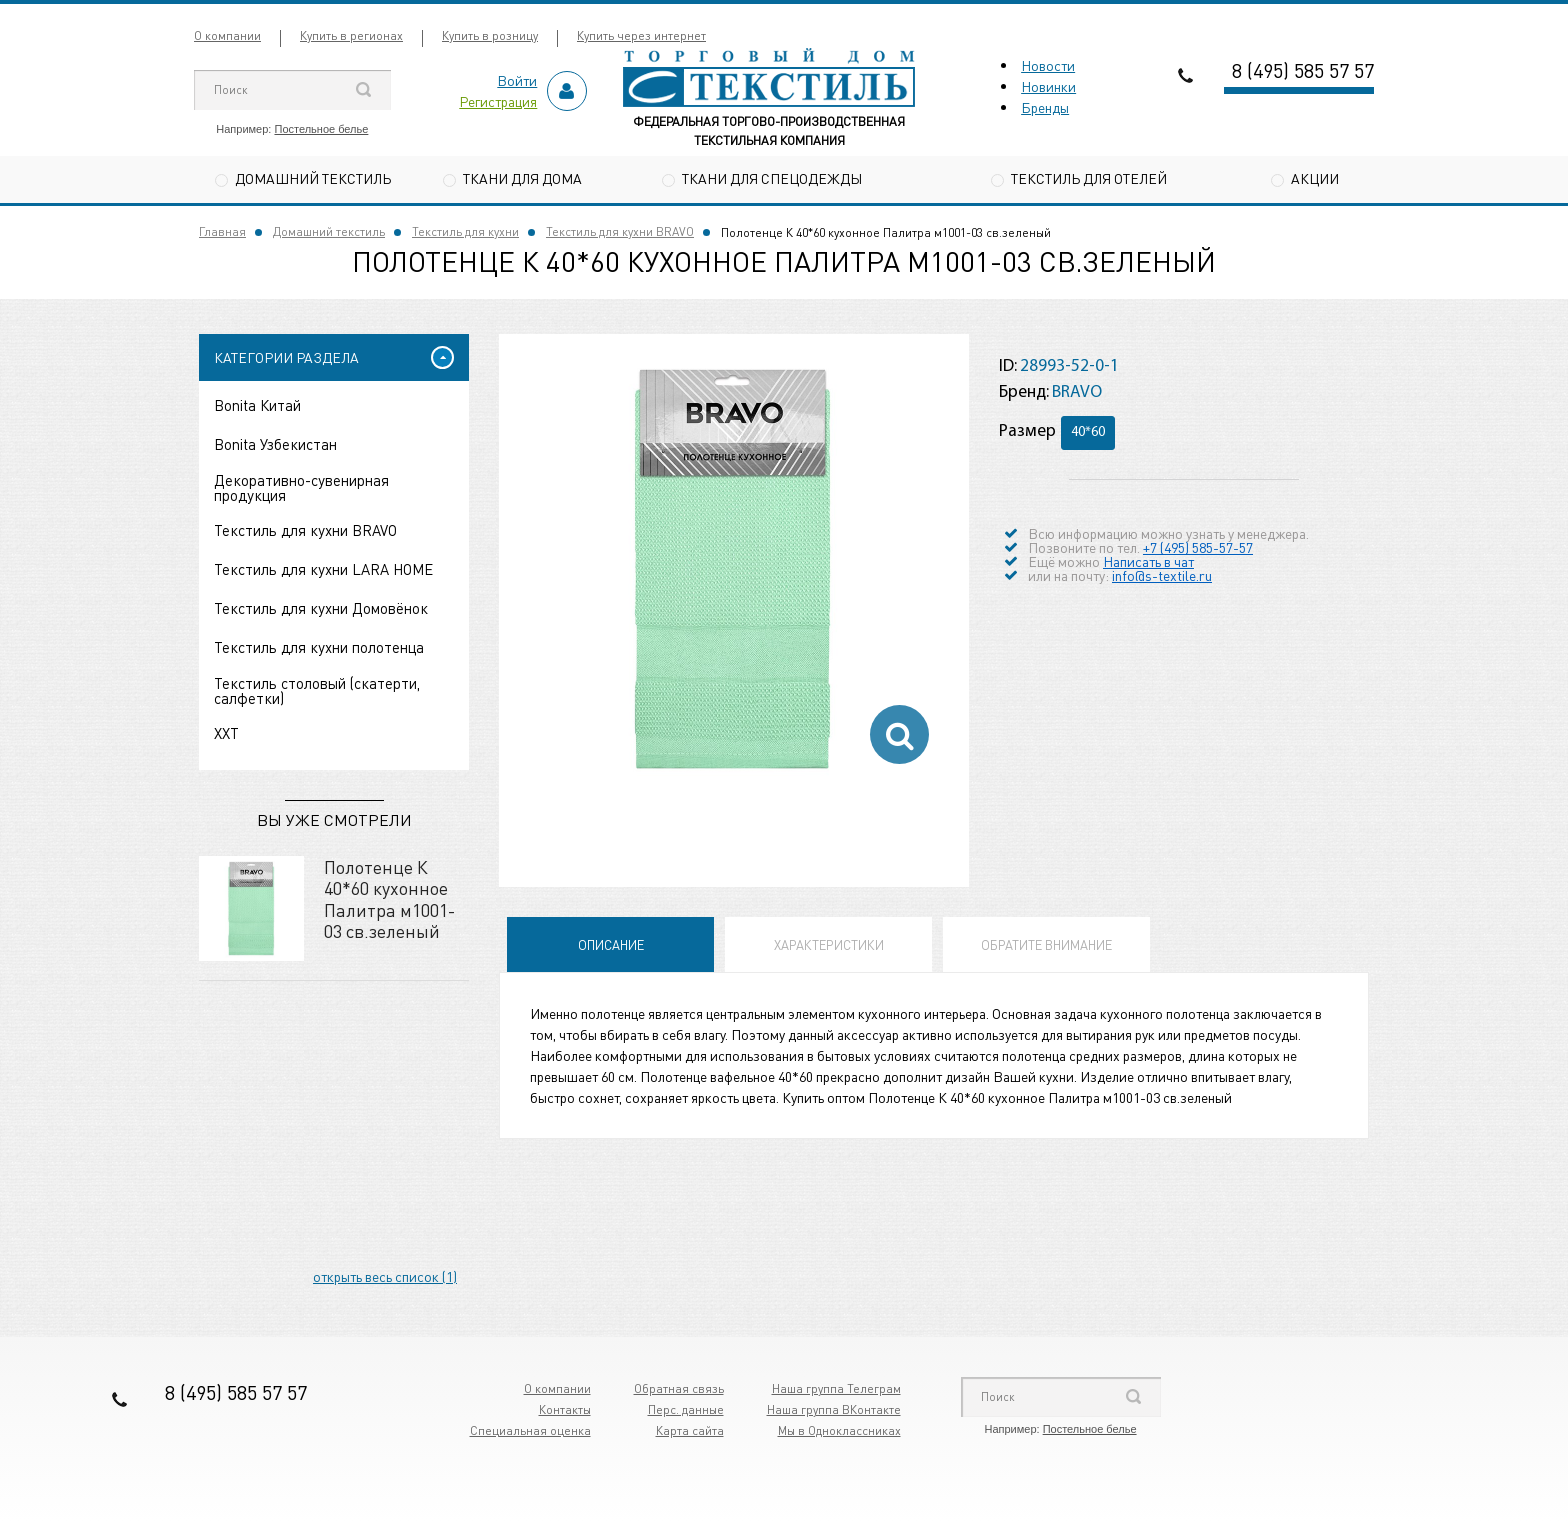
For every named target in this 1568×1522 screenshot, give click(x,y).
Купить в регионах (351, 35)
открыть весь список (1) (385, 1276)
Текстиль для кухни (465, 231)
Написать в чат (1148, 561)
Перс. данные (686, 1409)
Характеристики (829, 944)
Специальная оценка (530, 1430)
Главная (222, 231)
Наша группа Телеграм (836, 1388)
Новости (1048, 65)
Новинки (1048, 86)
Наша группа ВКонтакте (834, 1409)
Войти (517, 80)
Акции (1315, 178)
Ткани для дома (522, 178)
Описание (611, 944)
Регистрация (498, 101)
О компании (227, 35)
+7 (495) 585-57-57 (1198, 547)
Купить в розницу (490, 35)
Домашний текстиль (313, 178)
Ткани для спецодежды (772, 178)
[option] (734, 569)
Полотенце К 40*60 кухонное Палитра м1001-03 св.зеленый (389, 899)
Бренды (1045, 107)
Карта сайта (690, 1430)
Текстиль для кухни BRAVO (620, 231)
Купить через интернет (641, 35)
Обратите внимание (1046, 944)
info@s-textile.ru (1162, 575)
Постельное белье (321, 129)
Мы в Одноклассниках (839, 1430)
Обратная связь (679, 1388)
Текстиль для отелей (1089, 178)
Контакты (565, 1409)
